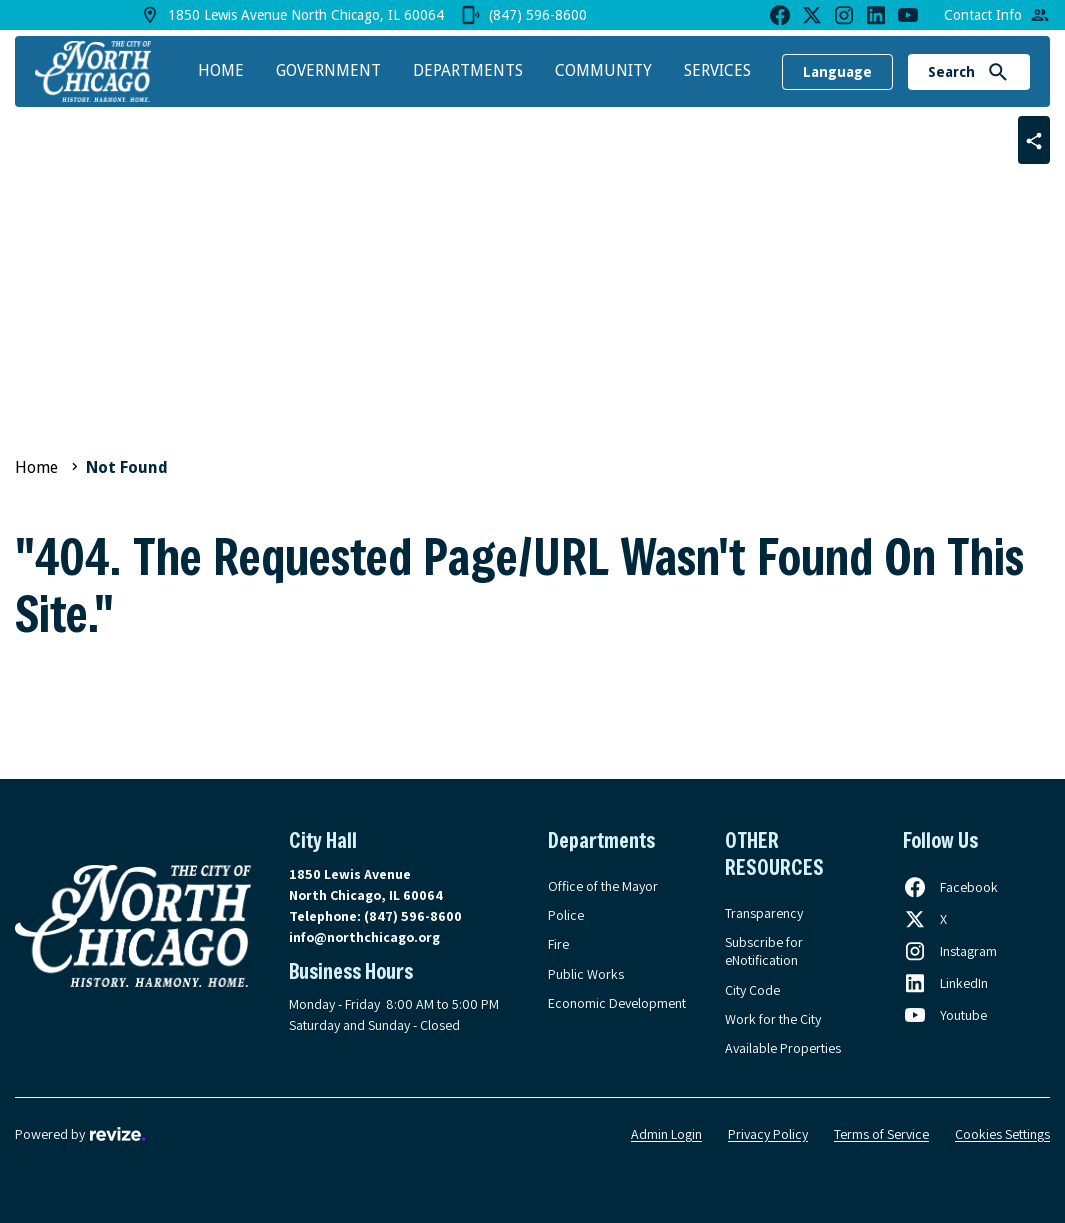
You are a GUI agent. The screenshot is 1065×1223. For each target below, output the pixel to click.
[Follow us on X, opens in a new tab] (925, 919)
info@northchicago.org (364, 937)
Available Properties (783, 1048)
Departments (468, 70)
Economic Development (617, 1003)
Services (717, 70)
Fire (558, 944)
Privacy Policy (768, 1134)
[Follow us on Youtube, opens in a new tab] (945, 1015)
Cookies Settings (1002, 1134)
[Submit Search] (998, 72)
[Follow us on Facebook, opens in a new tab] (950, 887)
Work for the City (773, 1019)
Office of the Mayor (603, 886)
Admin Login (666, 1134)
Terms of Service (881, 1134)
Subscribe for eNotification (764, 951)
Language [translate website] (837, 72)
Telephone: (375, 916)
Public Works (586, 974)
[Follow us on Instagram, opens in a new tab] (950, 951)
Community (603, 70)
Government (328, 70)
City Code (752, 990)
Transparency (764, 913)
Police (566, 915)
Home (221, 70)
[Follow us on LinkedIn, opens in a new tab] (945, 983)
